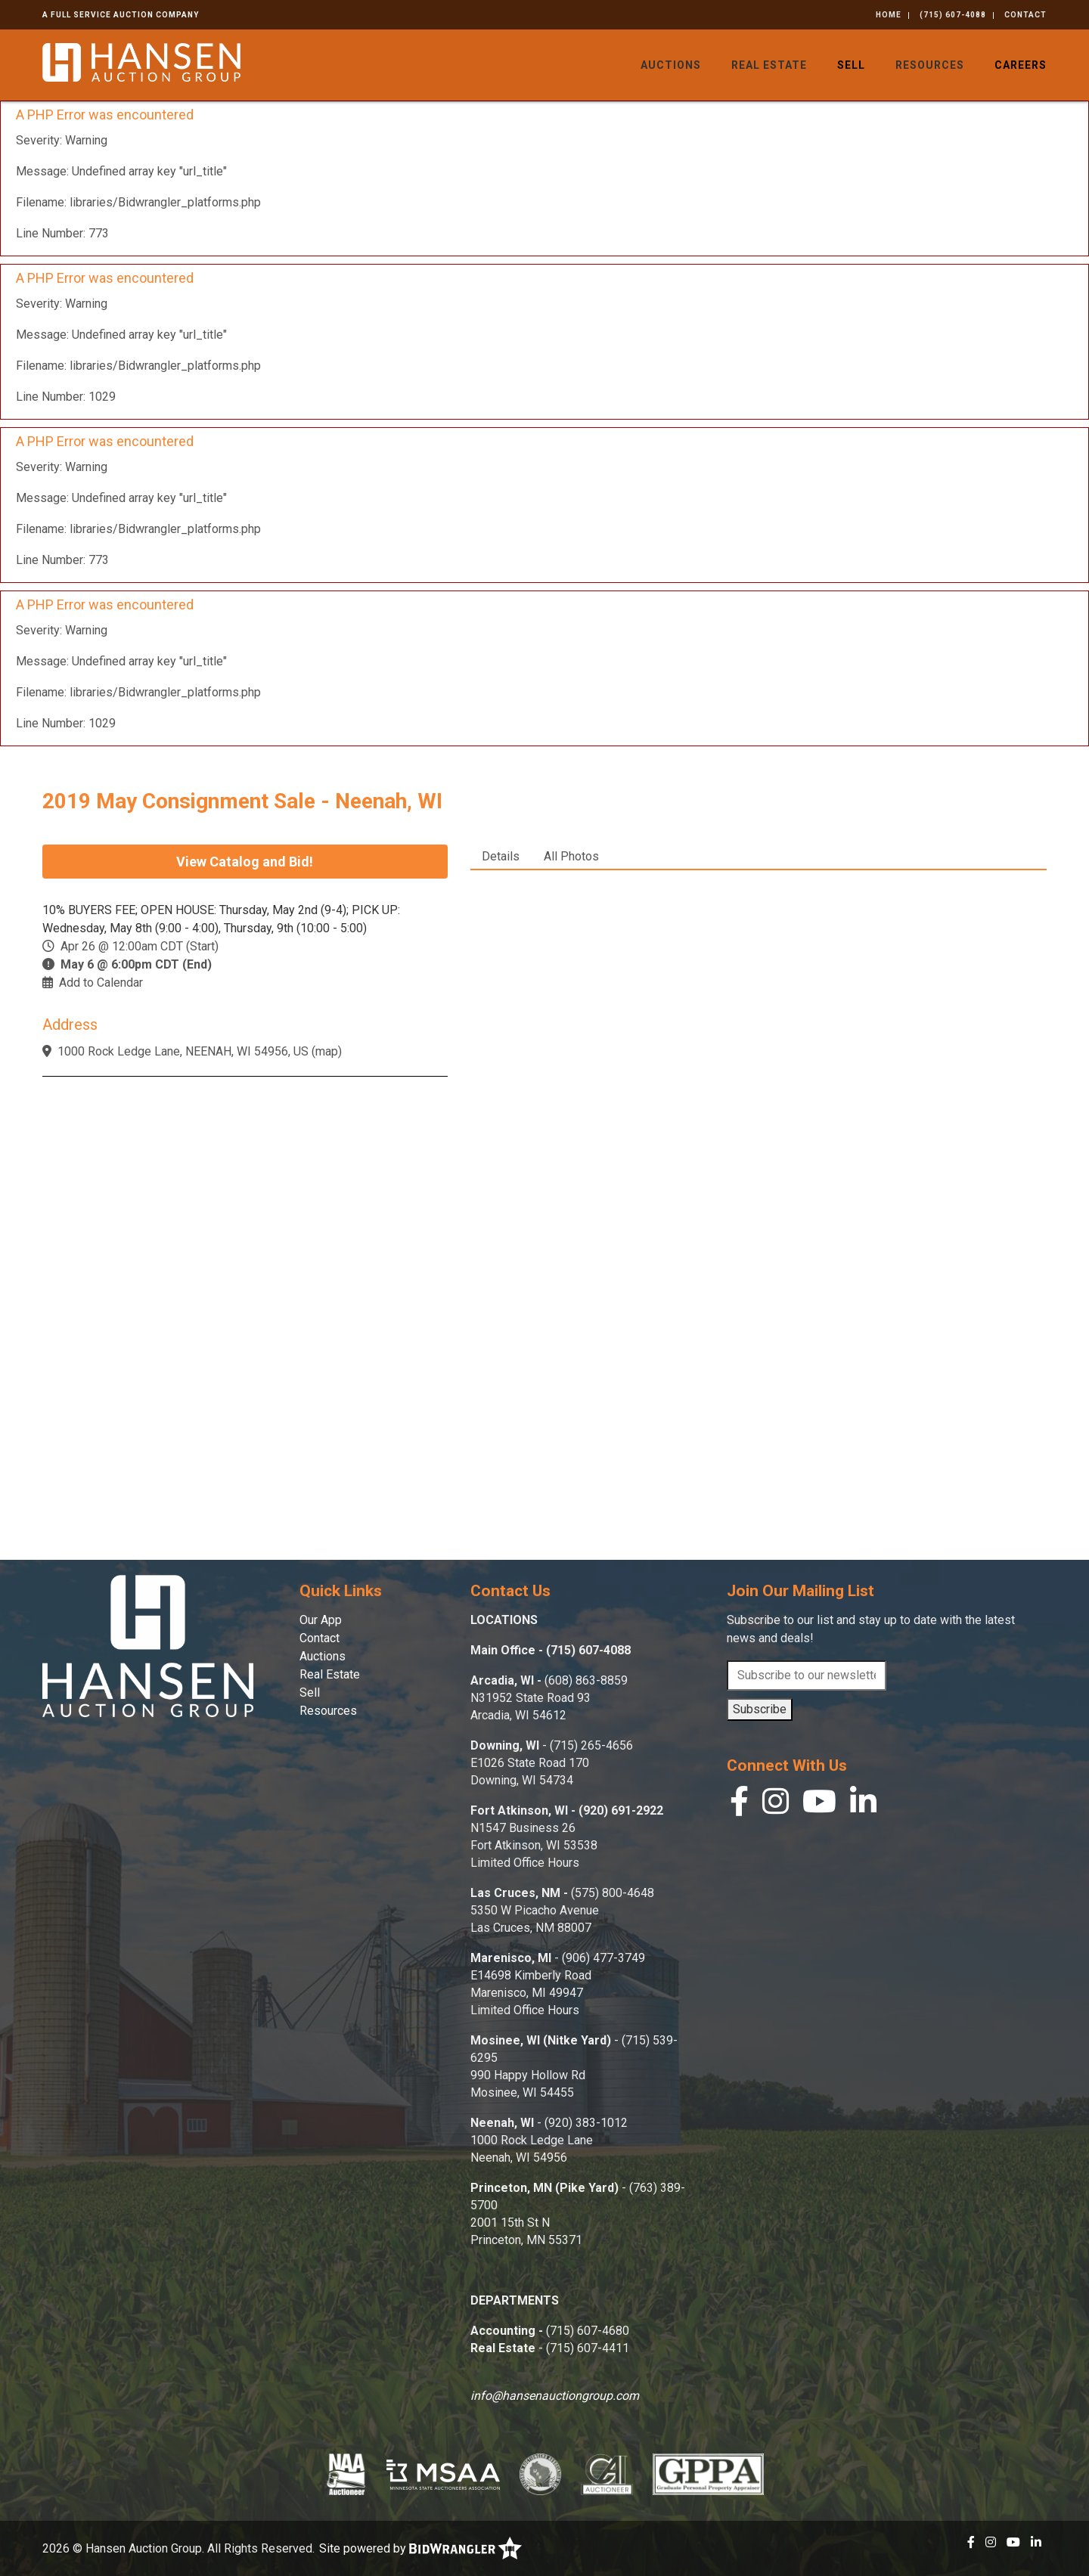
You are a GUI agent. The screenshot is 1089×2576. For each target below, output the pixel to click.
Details (501, 856)
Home (888, 15)
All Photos (571, 856)
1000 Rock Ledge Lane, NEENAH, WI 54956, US (183, 1051)
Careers (1020, 65)
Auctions (671, 65)
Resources (929, 65)
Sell (851, 65)
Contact (1025, 15)
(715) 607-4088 (953, 15)
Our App (320, 1620)
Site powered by (420, 2548)
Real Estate (769, 65)
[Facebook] (739, 1805)
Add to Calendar (101, 982)
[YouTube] (819, 1805)
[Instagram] (775, 1805)
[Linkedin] (863, 1805)
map (326, 1051)
